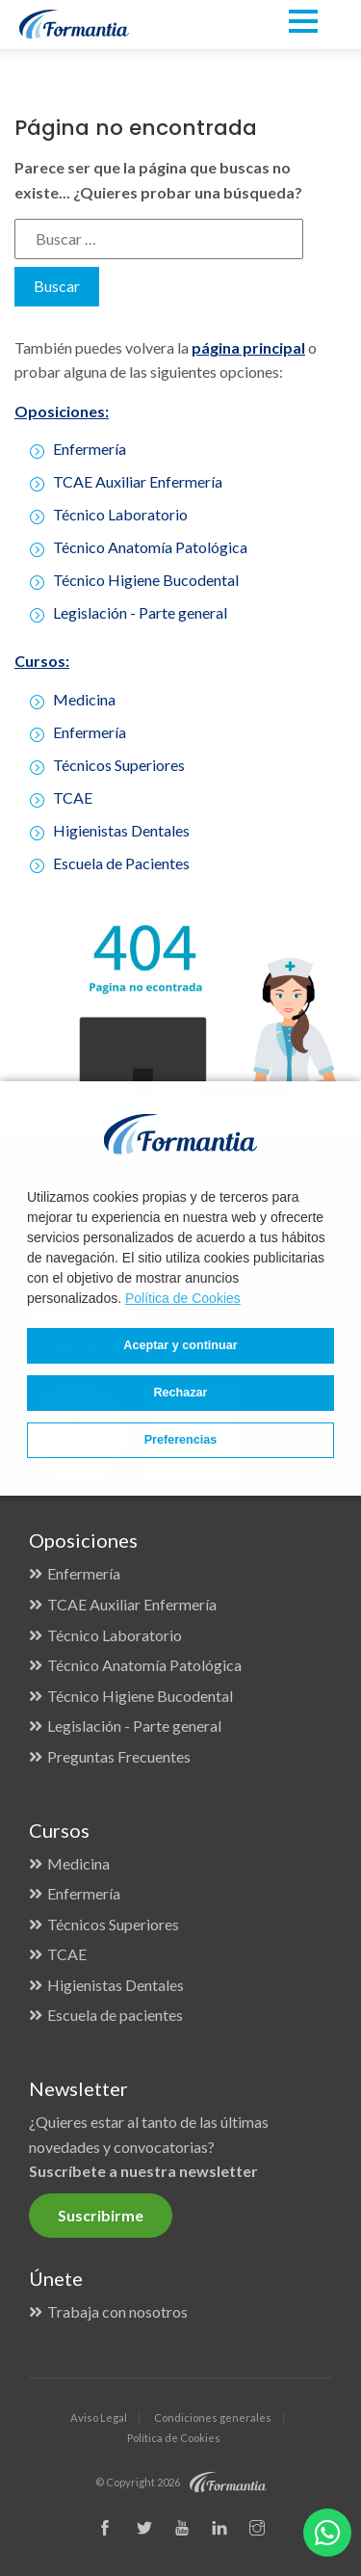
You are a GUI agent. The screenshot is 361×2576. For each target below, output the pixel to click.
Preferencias (181, 1440)
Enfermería (89, 448)
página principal (248, 347)
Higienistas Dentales (115, 1985)
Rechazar (180, 1392)
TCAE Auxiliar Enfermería (137, 481)
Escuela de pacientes (115, 2014)
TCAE (67, 1954)
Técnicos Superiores (113, 1924)
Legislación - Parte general (140, 612)
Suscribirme (100, 2215)
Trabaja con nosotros (117, 2311)
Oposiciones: (61, 411)
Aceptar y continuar (180, 1345)
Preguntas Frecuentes (119, 1756)
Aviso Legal (98, 2417)
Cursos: (41, 660)
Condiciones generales (212, 2417)
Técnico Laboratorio (120, 514)
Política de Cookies (183, 1298)
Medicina (78, 1863)
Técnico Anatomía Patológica (150, 547)
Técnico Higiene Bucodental (146, 580)
